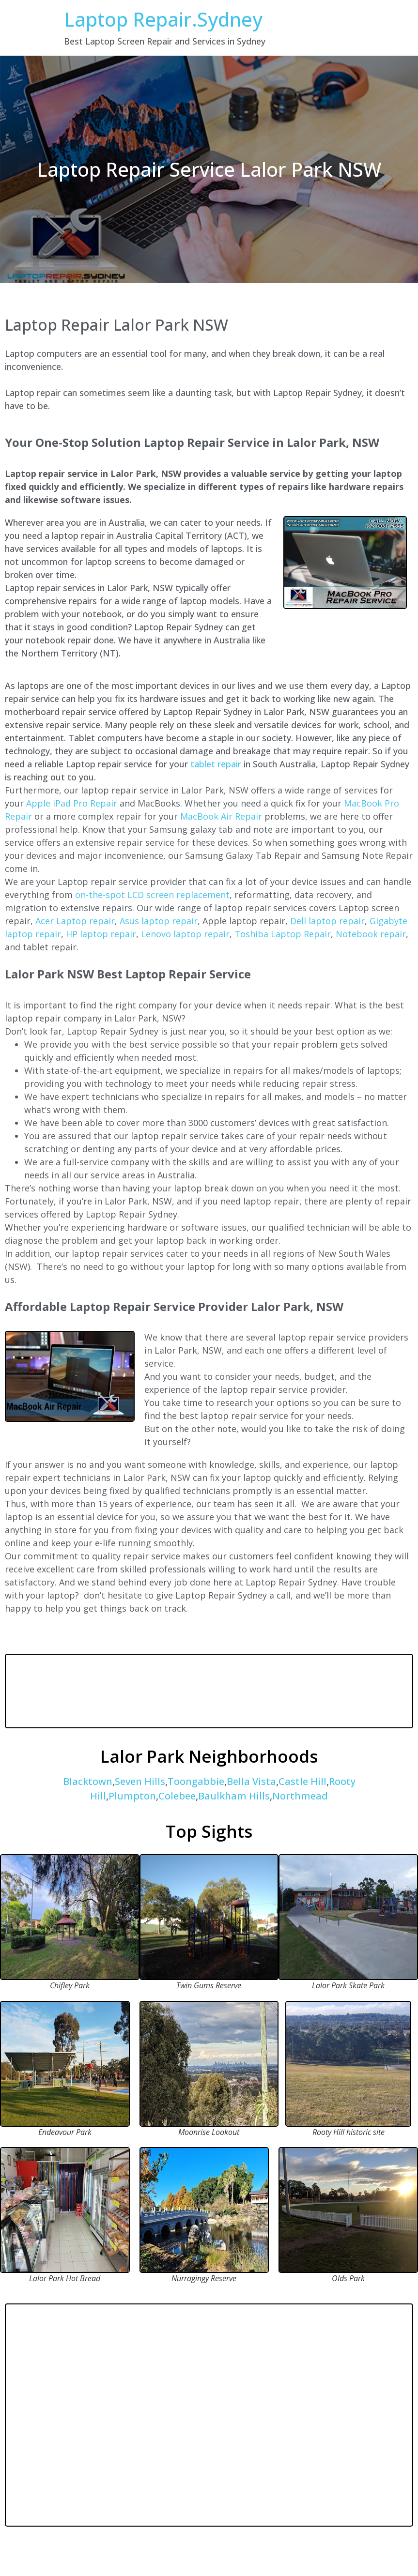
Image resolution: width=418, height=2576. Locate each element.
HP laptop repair (101, 934)
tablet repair (215, 764)
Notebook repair (371, 934)
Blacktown (87, 1781)
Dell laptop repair (327, 921)
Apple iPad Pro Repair (71, 803)
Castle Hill (302, 1781)
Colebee (177, 1795)
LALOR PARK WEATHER (209, 1691)
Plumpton (132, 1795)
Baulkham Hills (234, 1795)
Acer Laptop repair (75, 921)
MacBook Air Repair (221, 816)
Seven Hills (140, 1781)
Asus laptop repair (159, 921)
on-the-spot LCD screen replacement (152, 894)
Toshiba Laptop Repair (282, 934)
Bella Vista (251, 1781)
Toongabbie (196, 1781)
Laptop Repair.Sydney (163, 19)
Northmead (300, 1795)
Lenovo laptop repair (185, 934)
